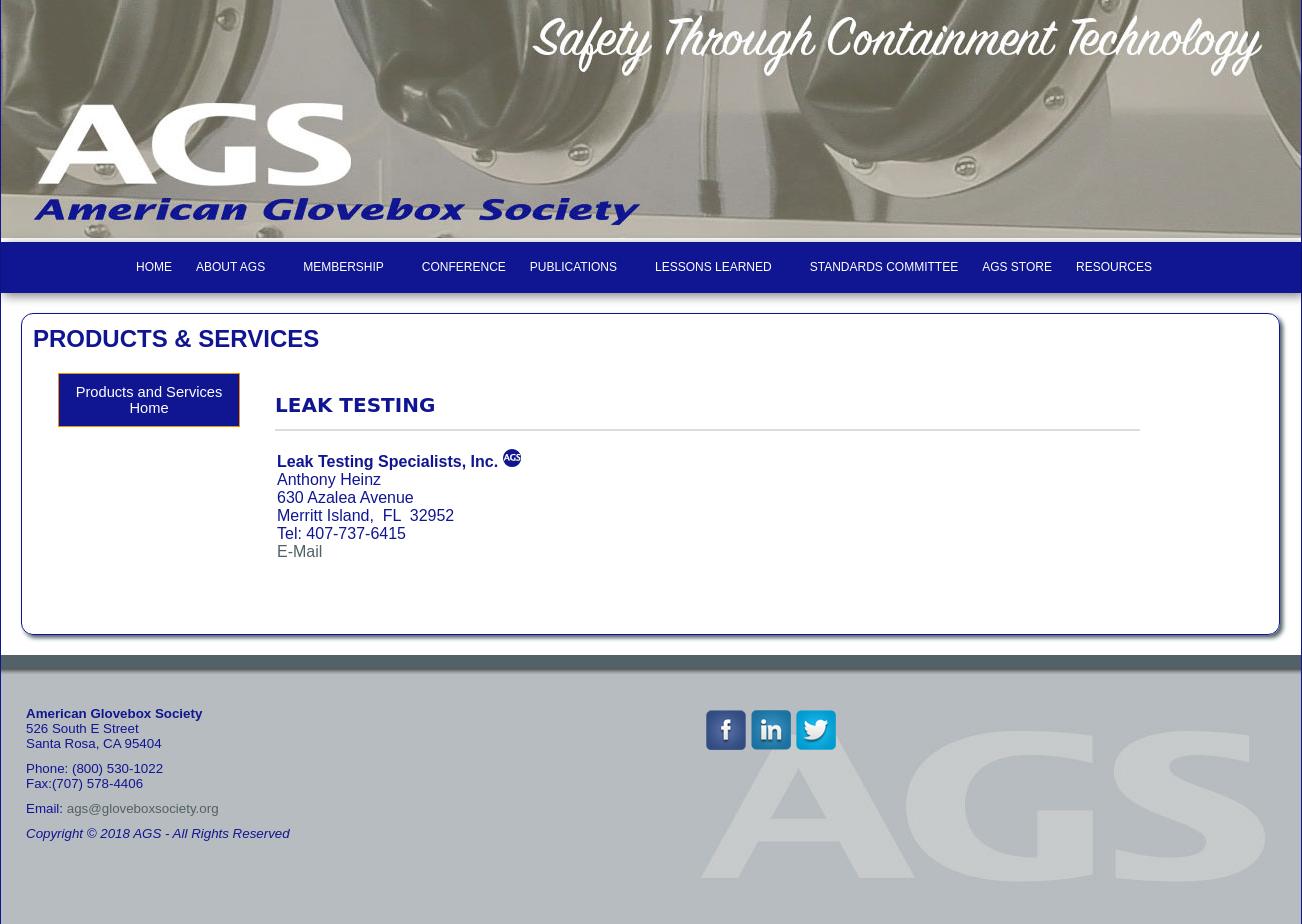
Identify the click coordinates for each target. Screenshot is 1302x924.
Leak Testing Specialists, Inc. (387, 461)
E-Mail (299, 551)
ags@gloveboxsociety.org (143, 808)
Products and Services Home (149, 400)
